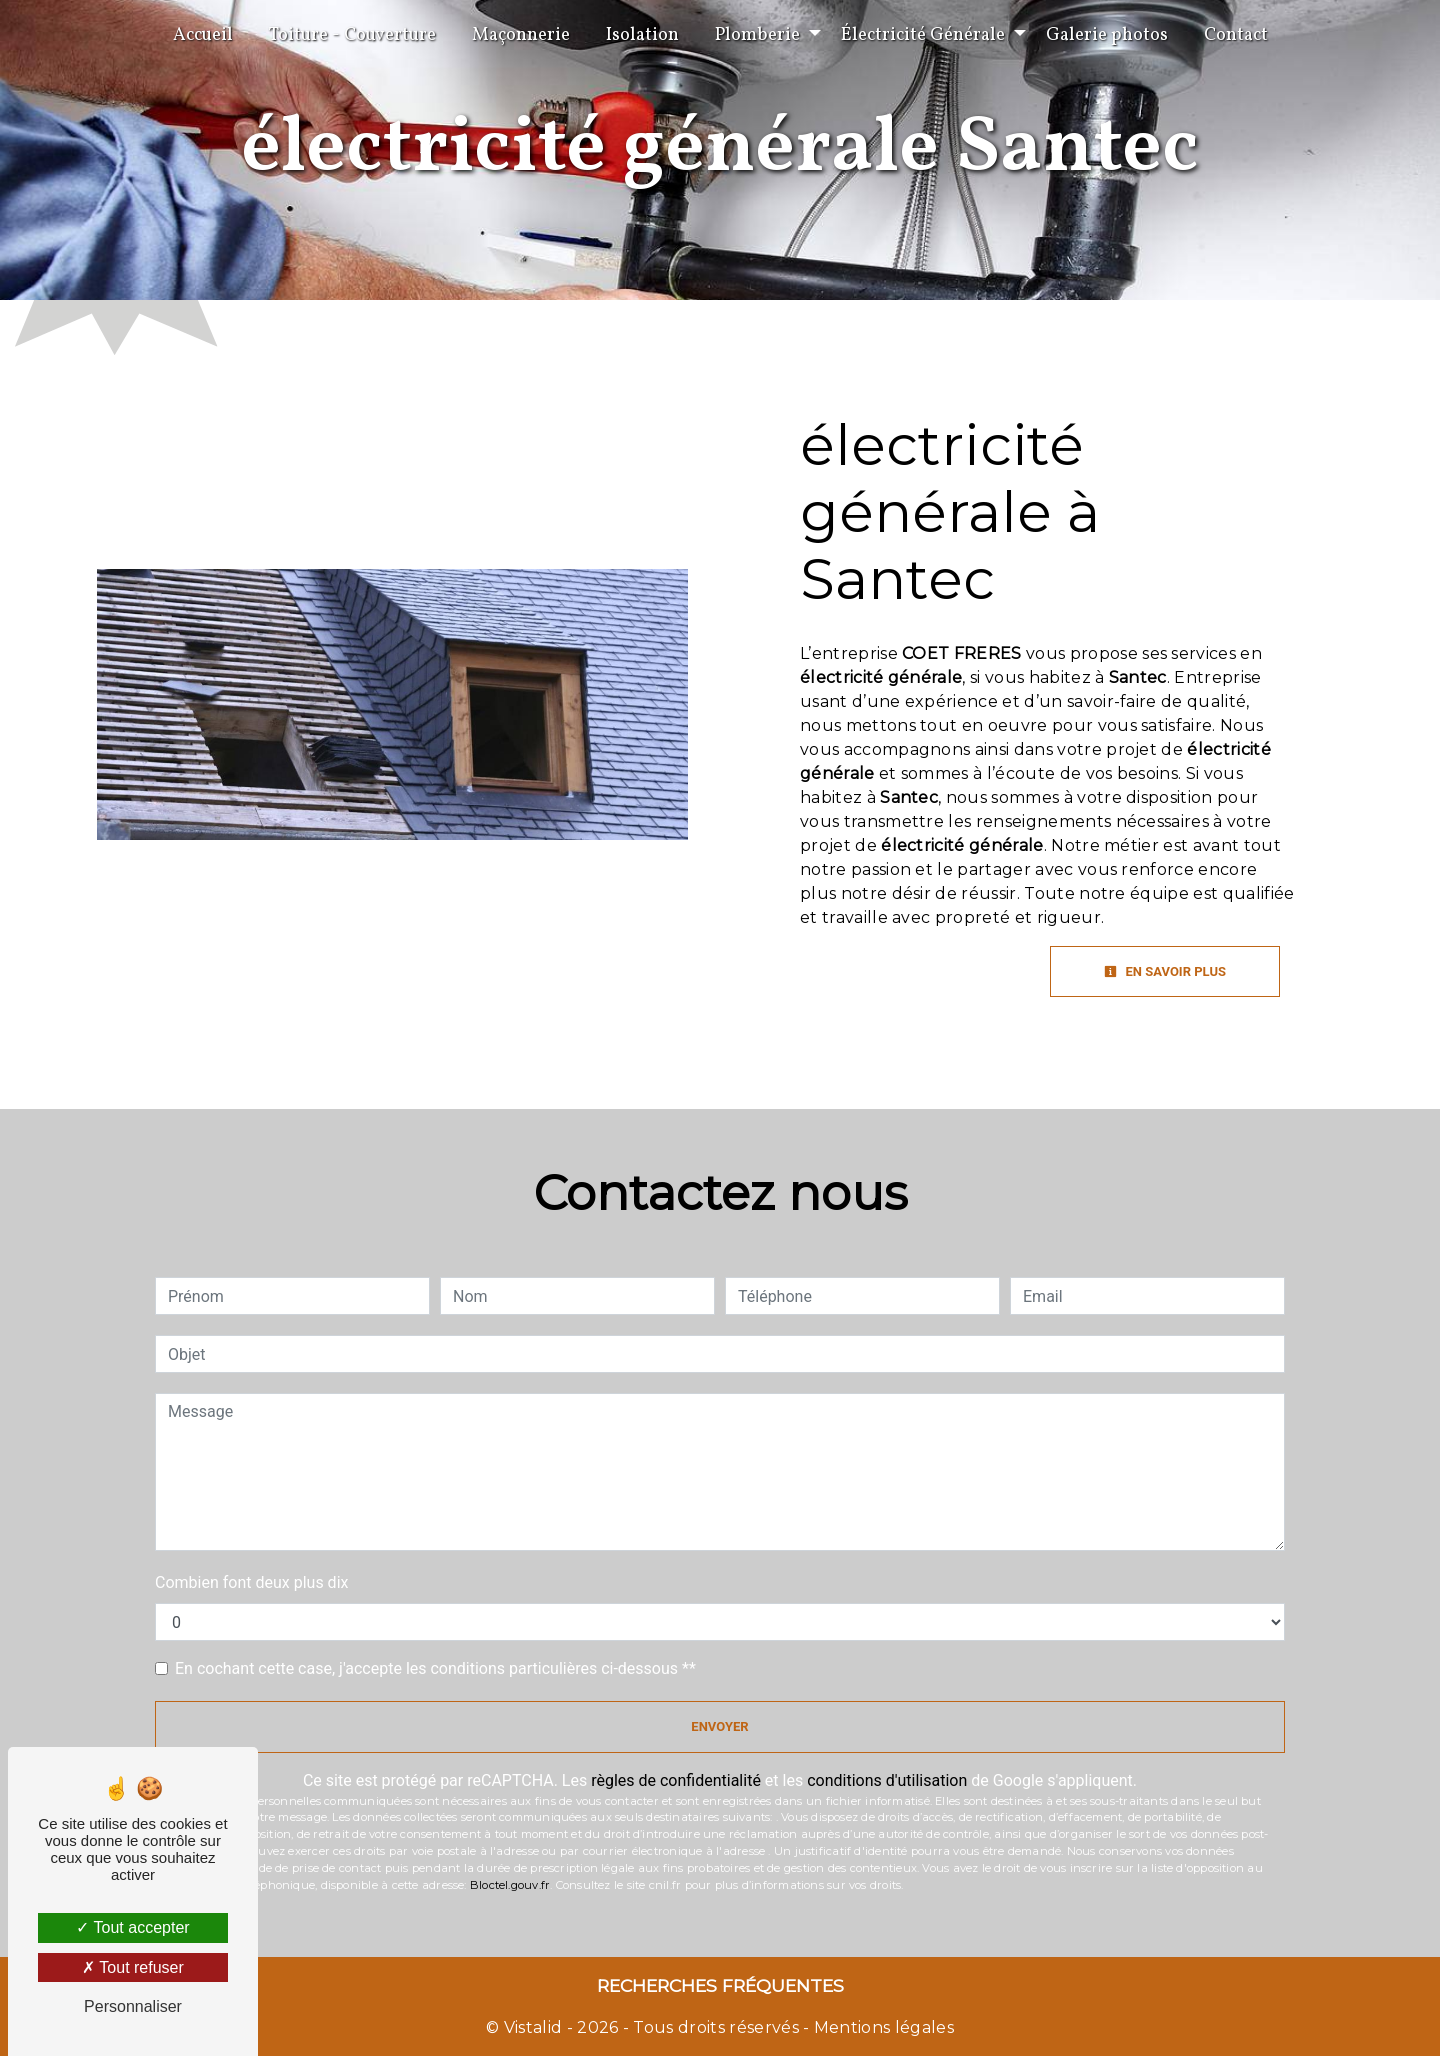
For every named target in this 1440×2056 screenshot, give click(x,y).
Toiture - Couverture (352, 35)
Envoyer (719, 1726)
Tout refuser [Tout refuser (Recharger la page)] (133, 1967)
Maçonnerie (521, 35)
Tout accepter (132, 1927)
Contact (1236, 35)
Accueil (203, 35)
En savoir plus (1165, 971)
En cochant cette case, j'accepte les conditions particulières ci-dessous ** (435, 1668)
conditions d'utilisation (887, 1780)
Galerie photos (1107, 35)
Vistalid (533, 2027)
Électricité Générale (923, 35)
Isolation (642, 35)
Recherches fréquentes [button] (720, 1985)
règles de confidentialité (676, 1780)
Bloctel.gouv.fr (510, 1885)
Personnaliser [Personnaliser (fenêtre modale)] (133, 2006)
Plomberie (757, 35)
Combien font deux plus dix (251, 1582)
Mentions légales (882, 2027)
